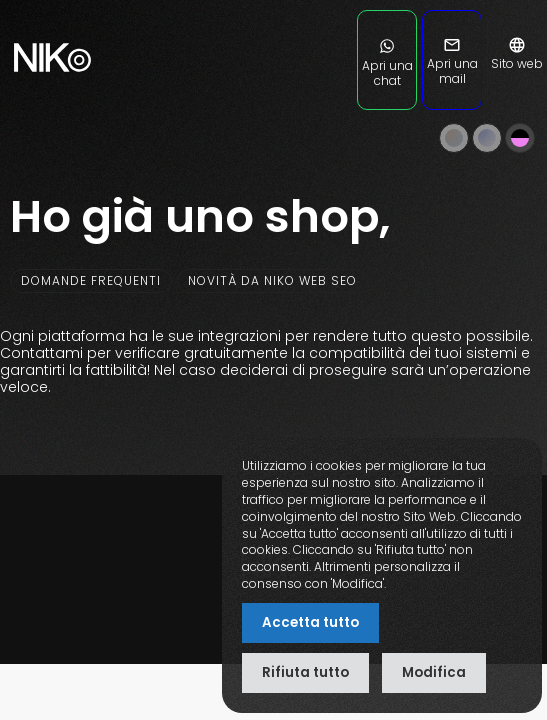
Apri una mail (452, 64)
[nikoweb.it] (50, 99)
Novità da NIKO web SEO (272, 280)
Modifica (434, 672)
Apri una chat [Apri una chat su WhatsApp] (387, 66)
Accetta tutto (310, 622)
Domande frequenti (91, 280)
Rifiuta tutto (305, 672)
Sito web (517, 56)
